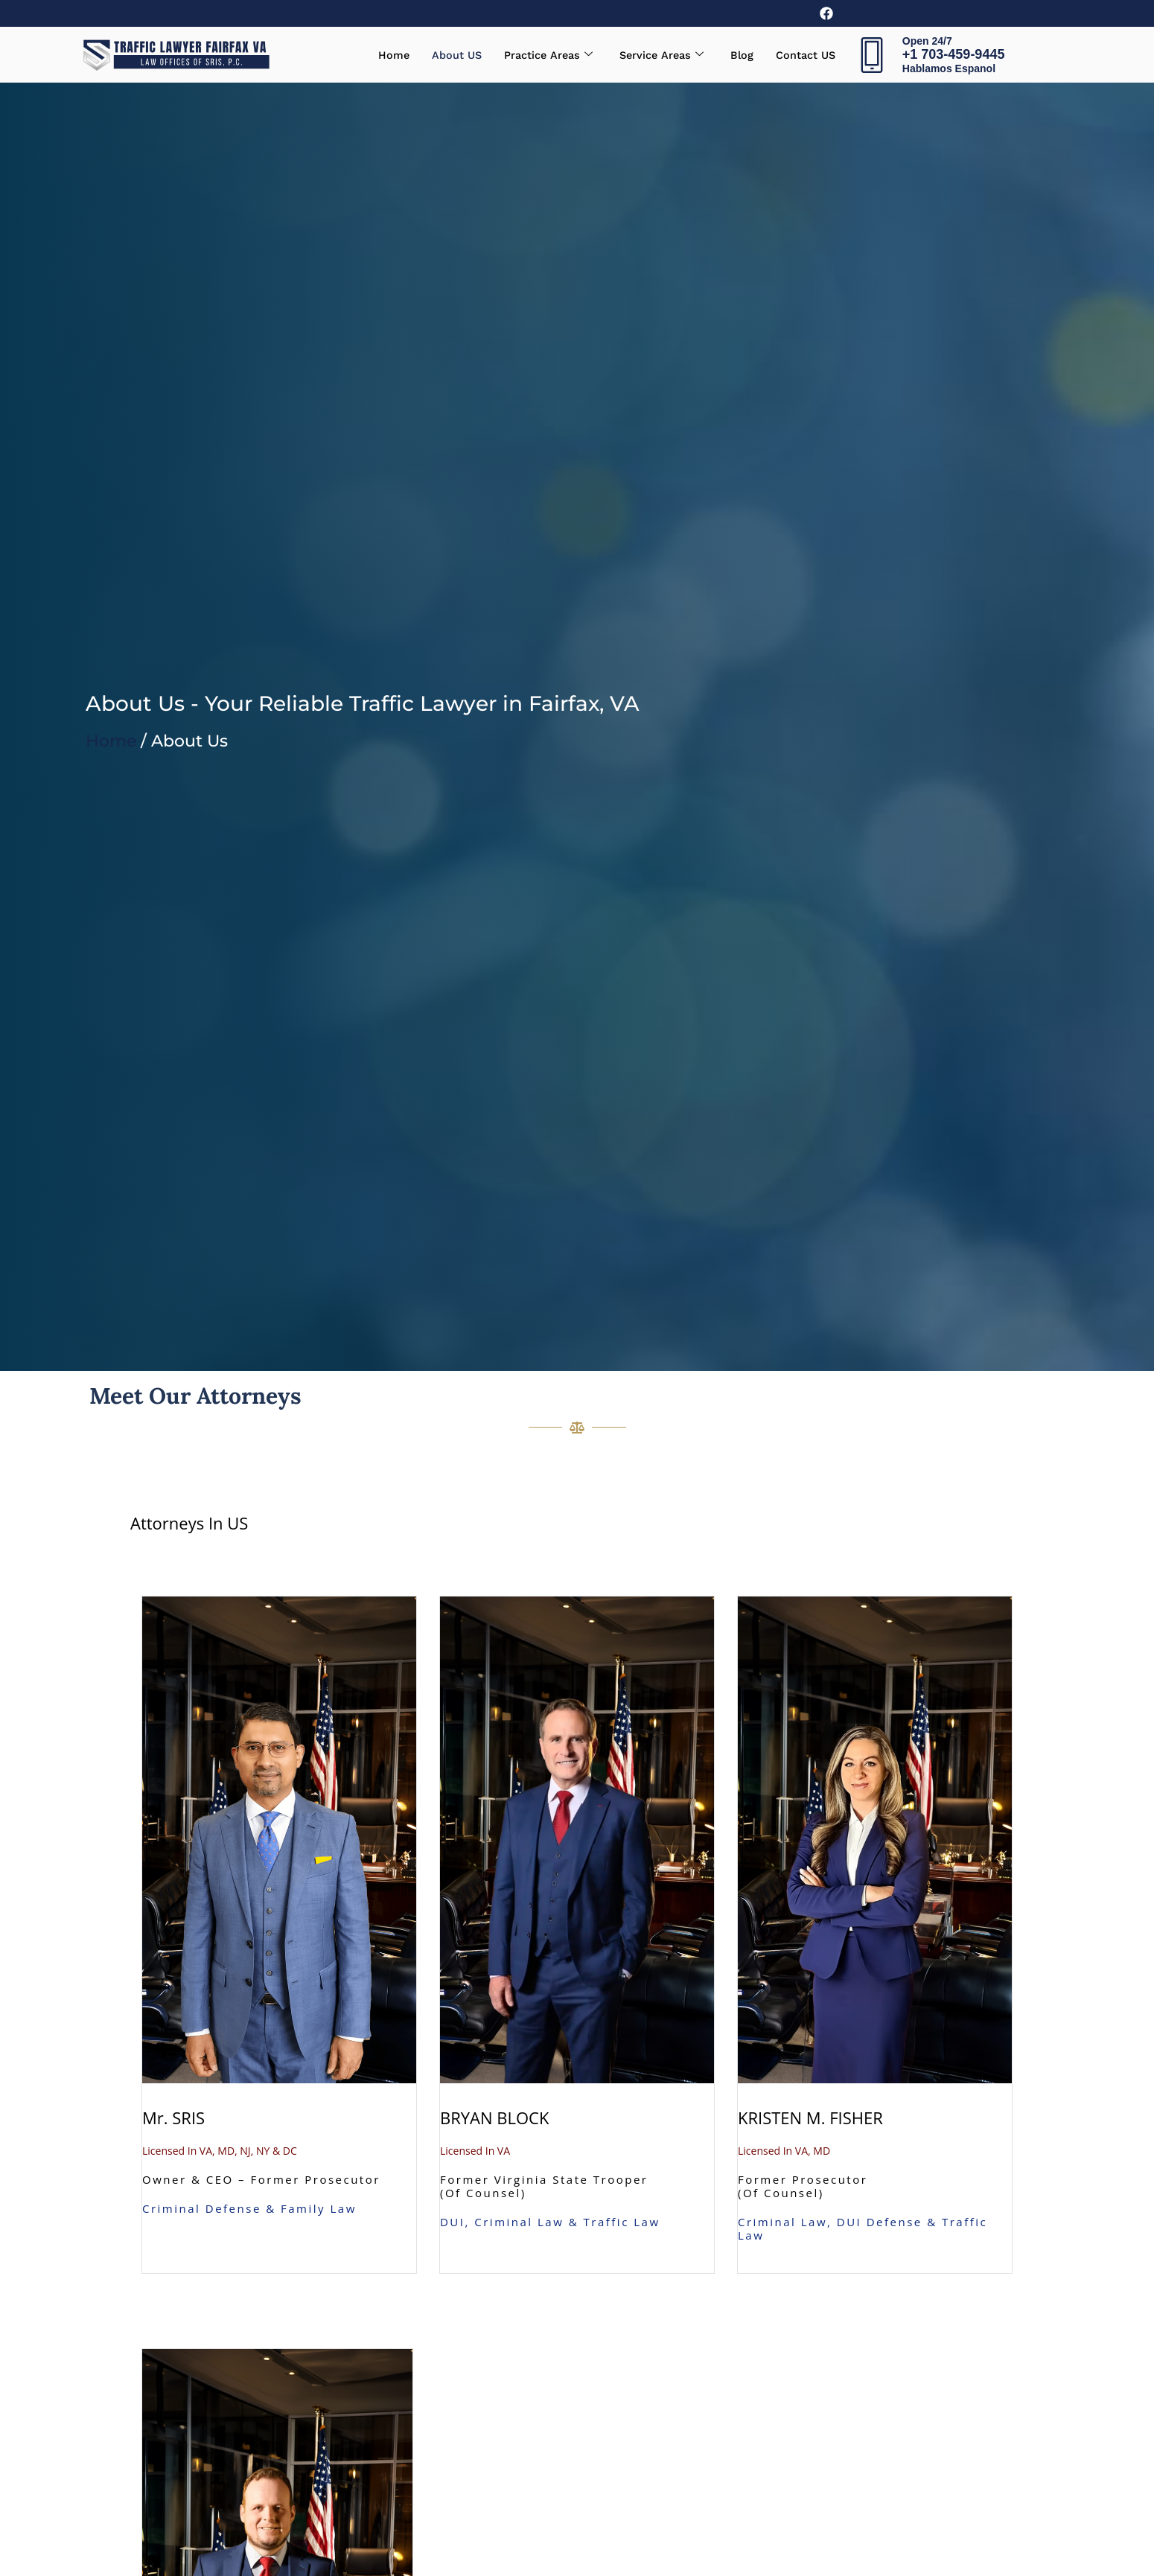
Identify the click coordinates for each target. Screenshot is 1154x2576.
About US (448, 55)
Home (384, 55)
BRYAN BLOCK (494, 2117)
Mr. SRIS (173, 2117)
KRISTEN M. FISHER (810, 2117)
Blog (739, 55)
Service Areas (657, 55)
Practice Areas (541, 55)
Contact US (804, 55)
